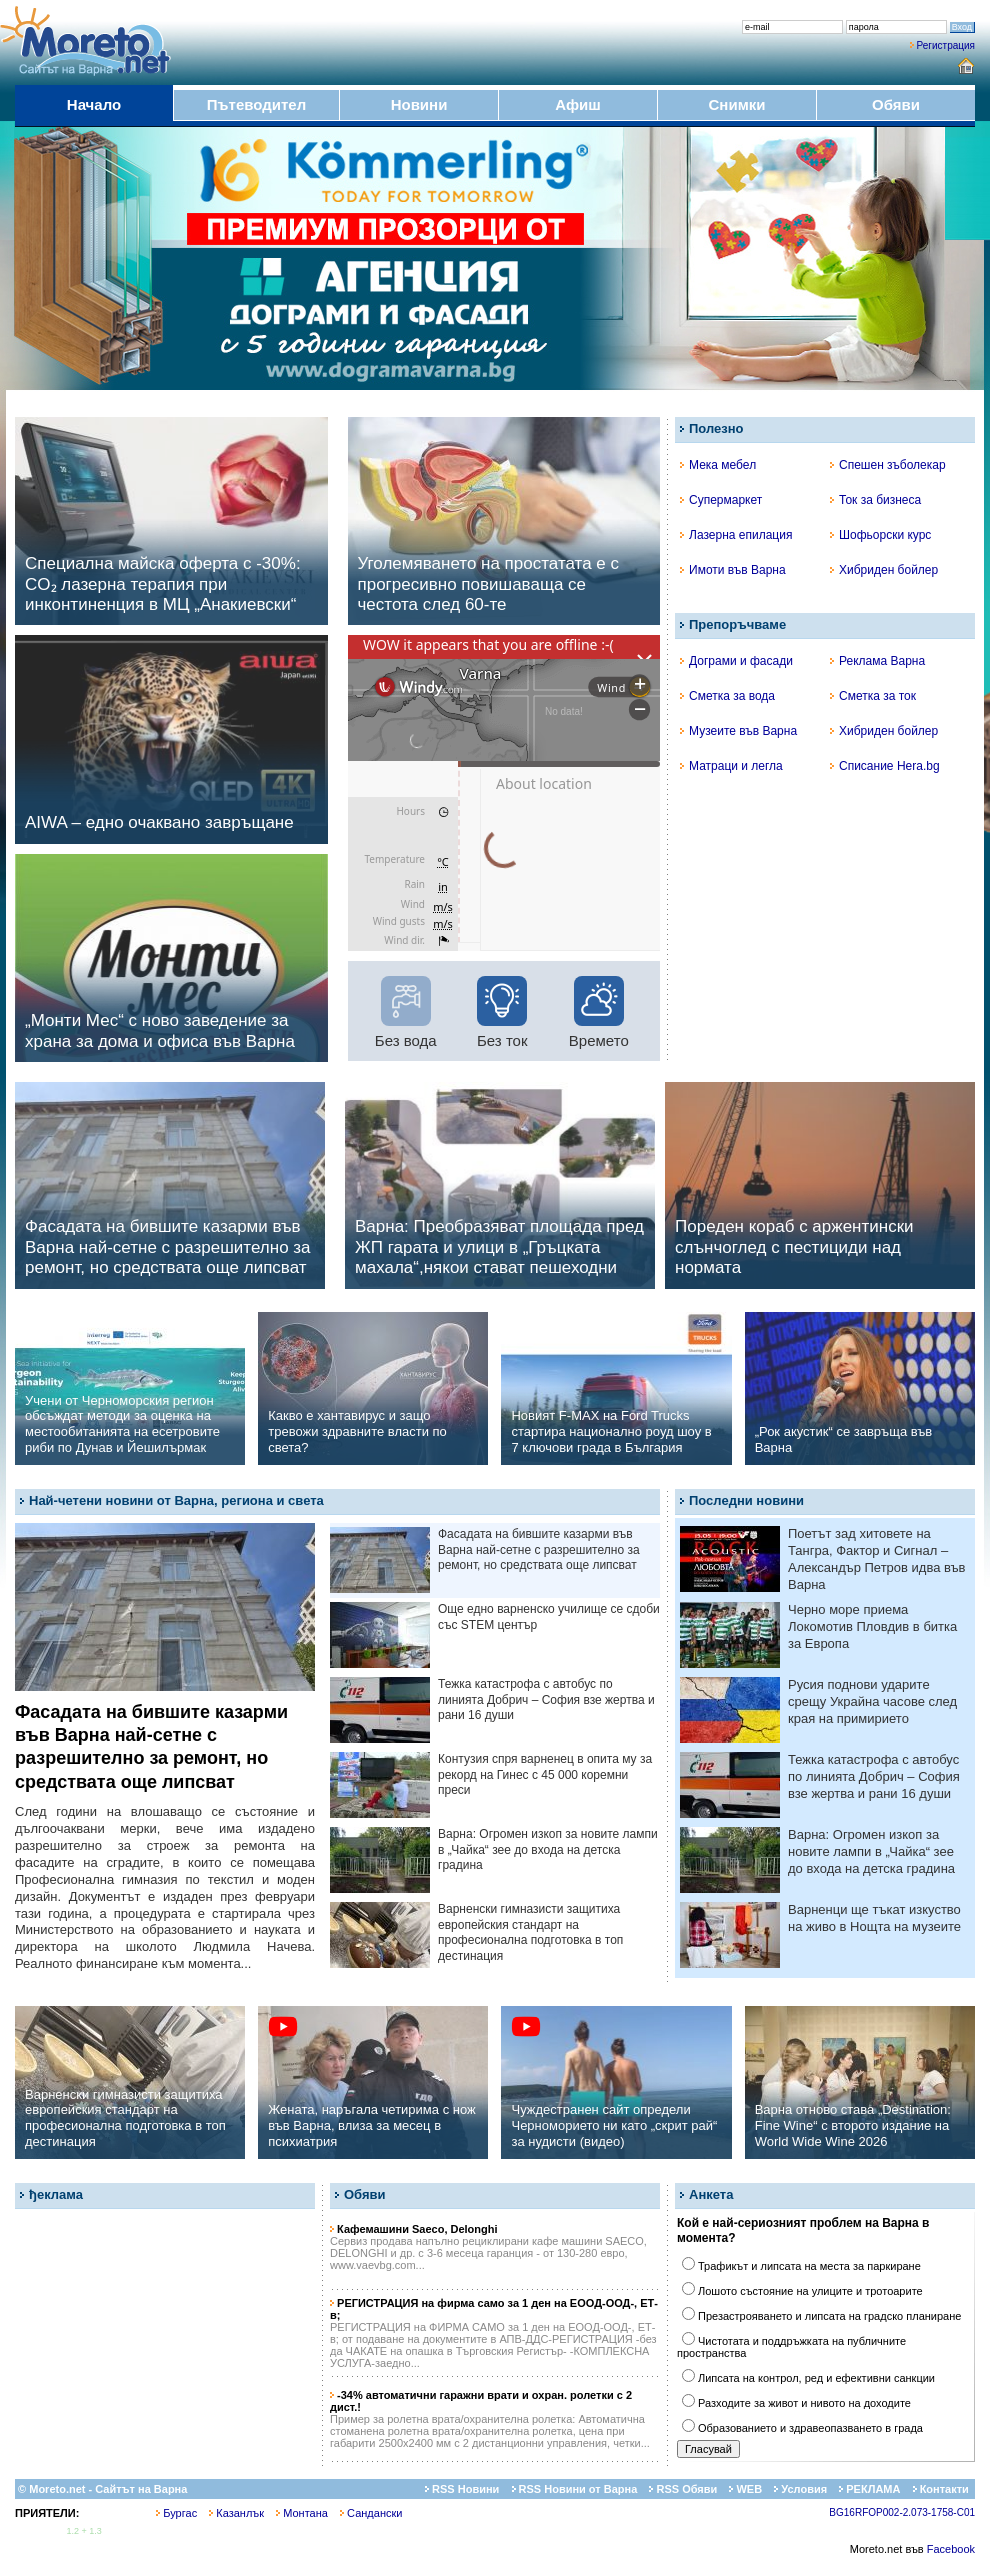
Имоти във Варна (733, 570)
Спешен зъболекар (888, 465)
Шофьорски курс (880, 535)
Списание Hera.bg (885, 766)
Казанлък (236, 2513)
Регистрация (946, 45)
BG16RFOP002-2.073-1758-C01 (902, 2512)
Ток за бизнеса (875, 500)
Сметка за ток (873, 696)
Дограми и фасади (736, 661)
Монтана (302, 2513)
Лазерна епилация (736, 535)
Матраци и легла (731, 766)
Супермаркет (721, 500)
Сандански (371, 2513)
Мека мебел (718, 465)
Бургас (176, 2513)
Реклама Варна (877, 661)
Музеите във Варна (738, 731)
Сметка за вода (727, 696)
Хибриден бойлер (884, 570)
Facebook (951, 2549)
